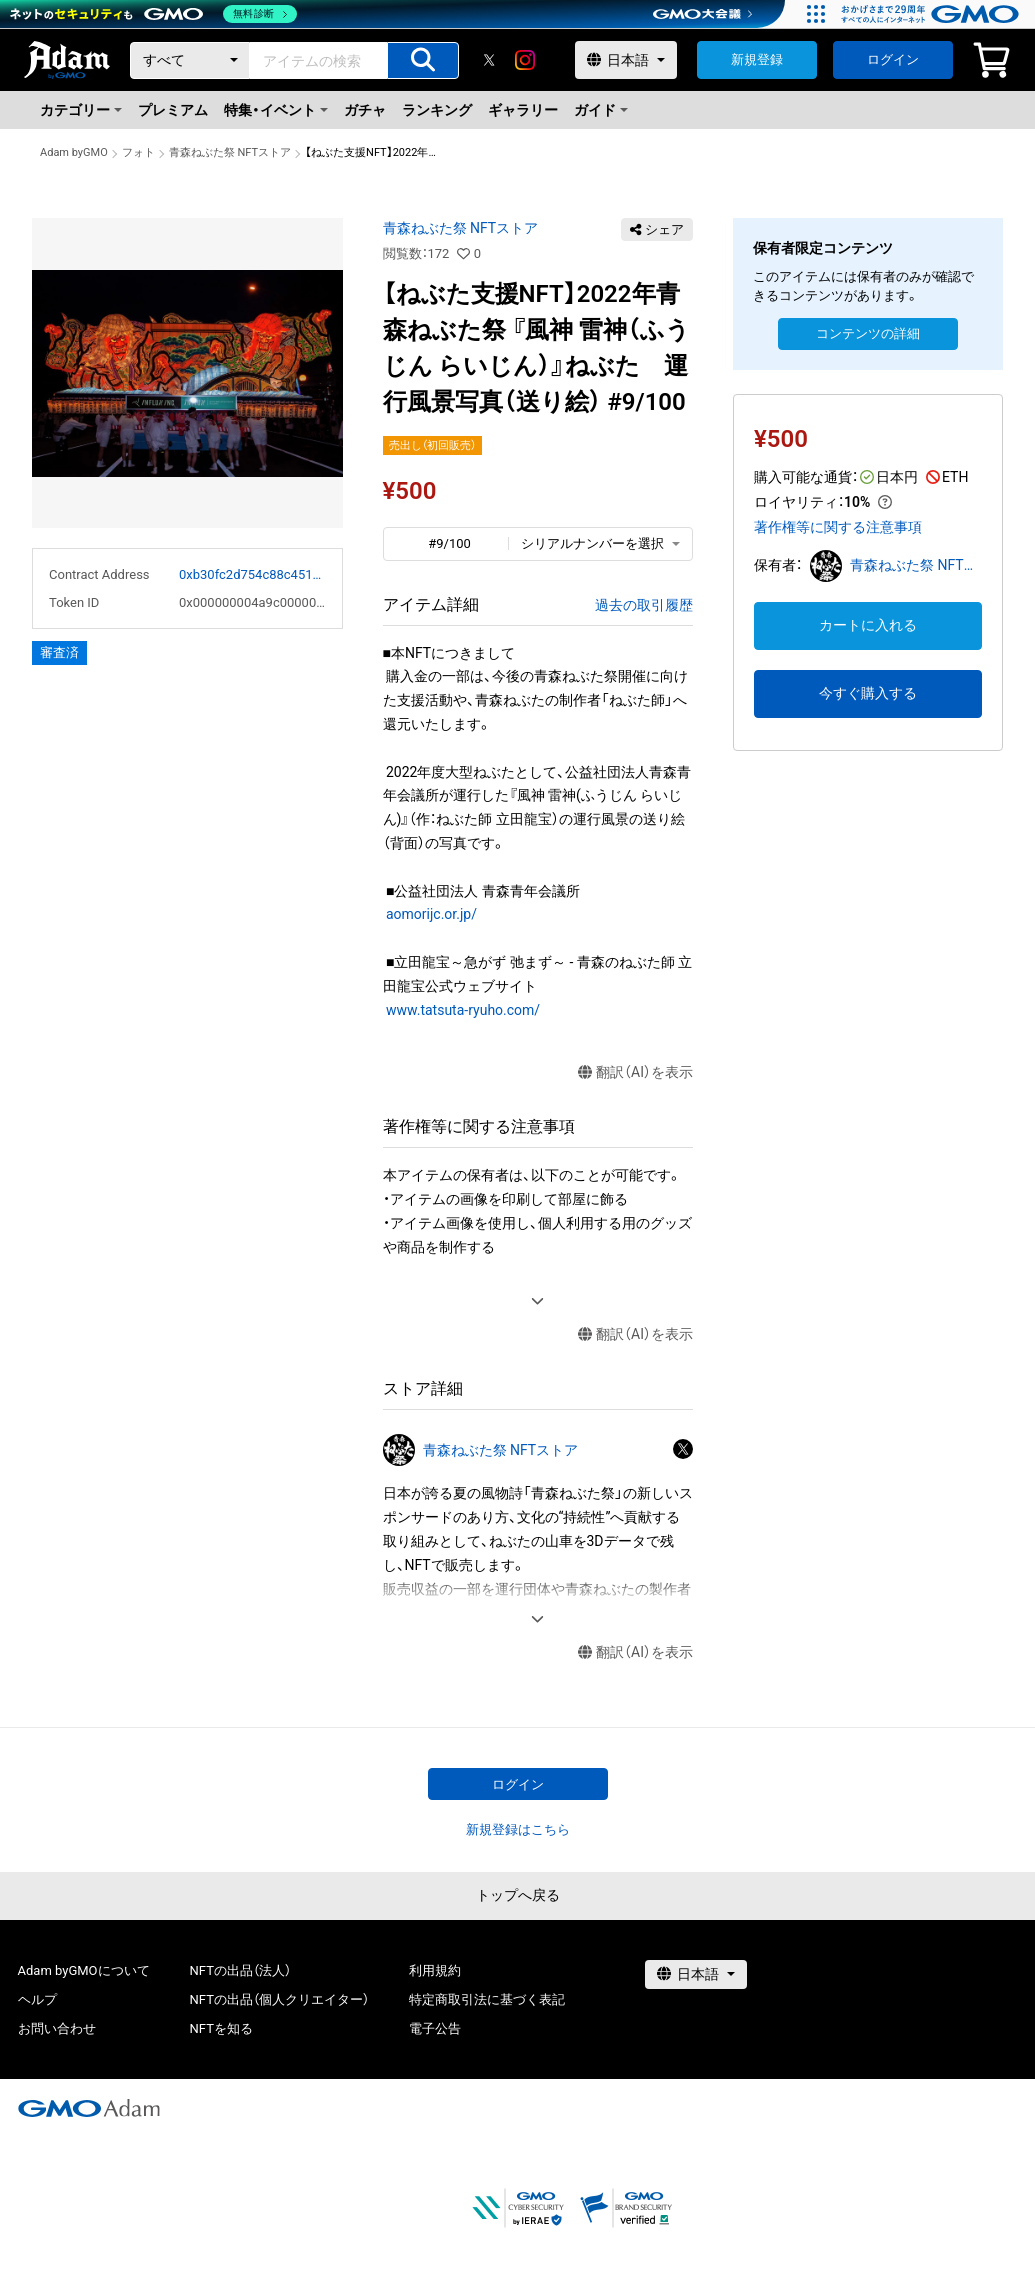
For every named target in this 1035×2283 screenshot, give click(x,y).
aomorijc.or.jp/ (431, 914)
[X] (489, 60)
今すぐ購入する (868, 693)
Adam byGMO (74, 152)
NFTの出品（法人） (240, 1970)
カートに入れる (868, 625)
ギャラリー (523, 110)
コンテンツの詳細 (868, 333)
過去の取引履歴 (644, 605)
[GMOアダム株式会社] (89, 2108)
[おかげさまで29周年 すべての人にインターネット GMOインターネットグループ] (932, 14)
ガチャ (365, 110)
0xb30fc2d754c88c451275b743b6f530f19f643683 (252, 574)
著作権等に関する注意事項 (838, 527)
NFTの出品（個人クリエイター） (279, 1999)
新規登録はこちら (518, 1829)
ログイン (893, 59)
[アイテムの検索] (423, 60)
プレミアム (173, 110)
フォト (138, 152)
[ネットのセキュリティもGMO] (153, 14)
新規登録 (757, 59)
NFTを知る (221, 2028)
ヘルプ (37, 1999)
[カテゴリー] (190, 60)
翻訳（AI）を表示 (635, 1072)
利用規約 (435, 1970)
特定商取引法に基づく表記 (487, 1999)
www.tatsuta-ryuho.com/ (463, 1010)
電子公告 (435, 2028)
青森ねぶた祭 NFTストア (230, 152)
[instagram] (525, 60)
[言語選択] (626, 60)
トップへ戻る (518, 1895)
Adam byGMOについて (84, 1970)
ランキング (437, 110)
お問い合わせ (57, 2028)
